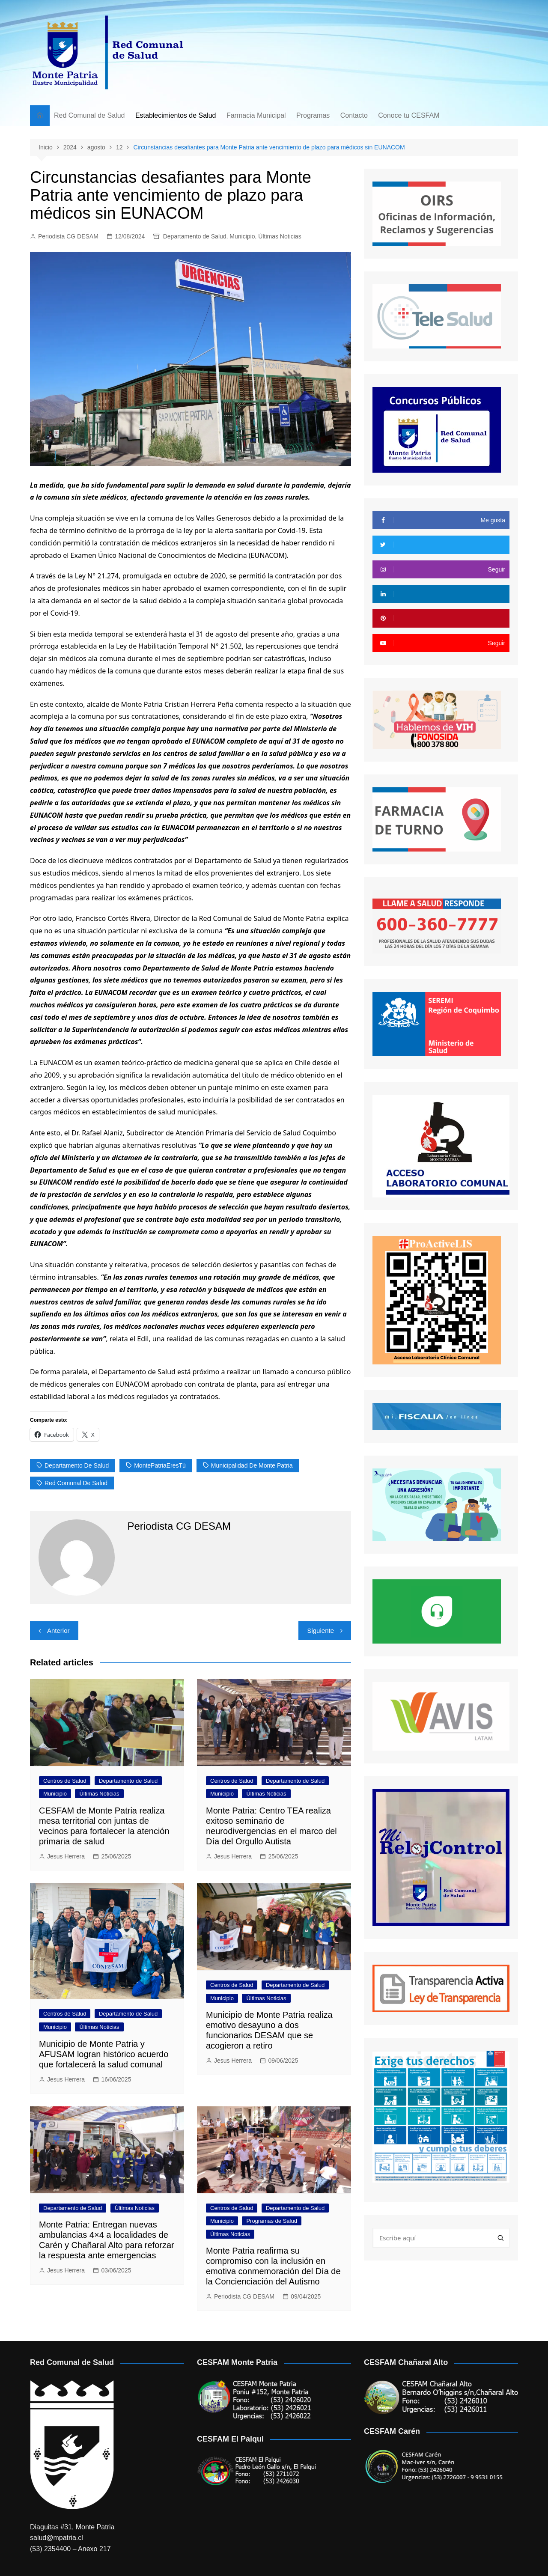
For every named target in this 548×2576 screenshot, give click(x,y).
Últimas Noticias (279, 236)
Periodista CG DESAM (68, 236)
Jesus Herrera (66, 1856)
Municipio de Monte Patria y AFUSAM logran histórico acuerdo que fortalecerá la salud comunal (103, 2054)
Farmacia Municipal (256, 115)
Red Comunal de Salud (89, 115)
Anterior (58, 1630)
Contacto (354, 115)
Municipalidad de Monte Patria (252, 1465)
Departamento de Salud (194, 236)
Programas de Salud (271, 2221)
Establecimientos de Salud (175, 115)
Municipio (242, 236)
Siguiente (320, 1630)
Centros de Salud (64, 1781)
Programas (313, 115)
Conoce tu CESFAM (408, 115)
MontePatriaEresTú (160, 1465)
